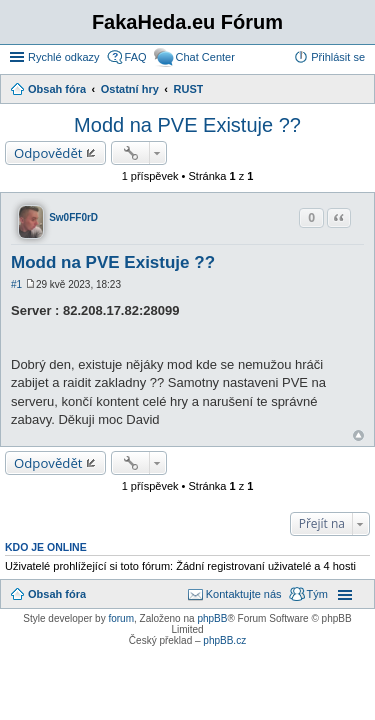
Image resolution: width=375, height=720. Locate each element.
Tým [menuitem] (317, 594)
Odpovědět (48, 153)
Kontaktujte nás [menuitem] (244, 594)
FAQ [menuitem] (136, 57)
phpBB (212, 618)
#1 (16, 284)
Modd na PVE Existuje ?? (187, 125)
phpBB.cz (224, 640)
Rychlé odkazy (64, 57)
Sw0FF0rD (73, 217)
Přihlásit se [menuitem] (338, 57)
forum (121, 618)
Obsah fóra (57, 594)
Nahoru (358, 435)
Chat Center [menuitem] (205, 57)
